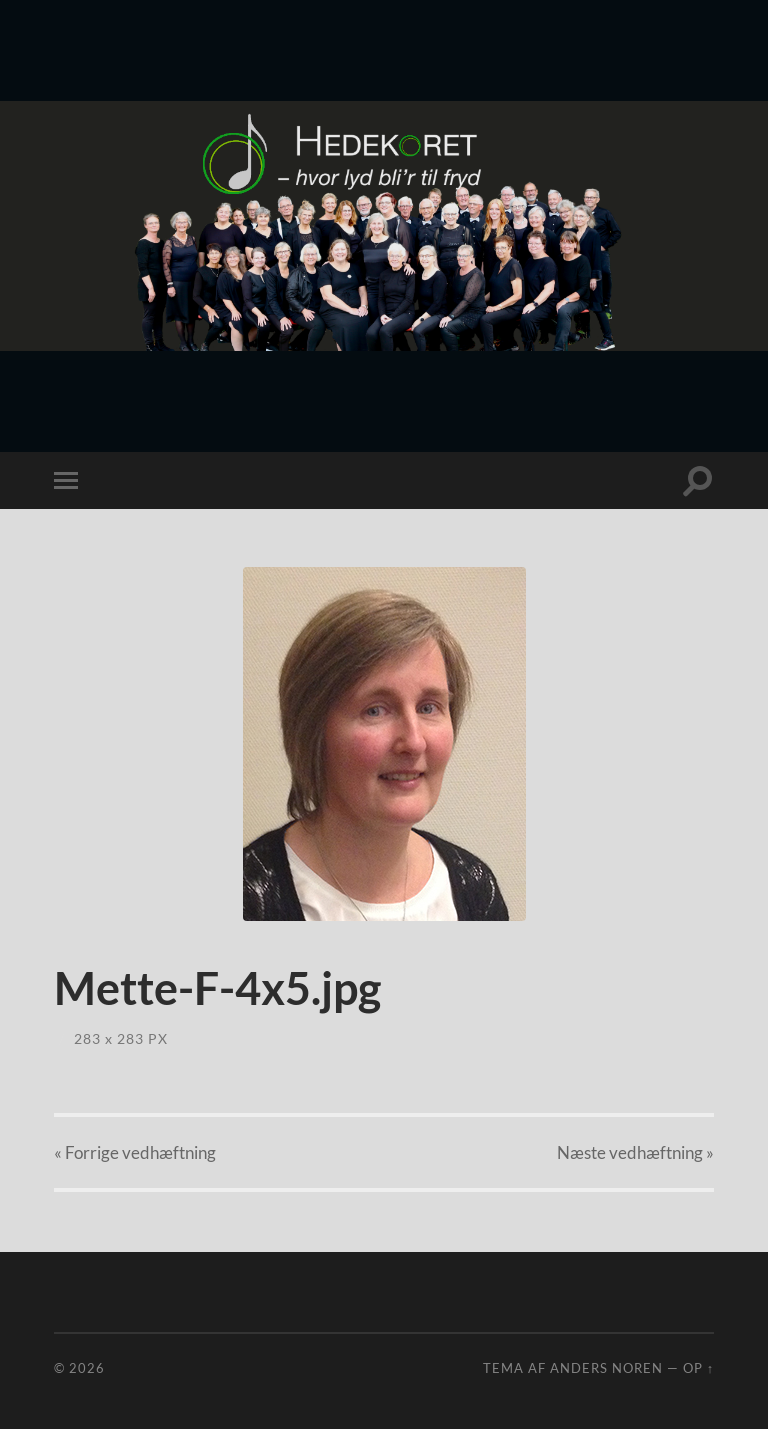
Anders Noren (606, 1368)
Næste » (635, 1152)
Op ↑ (698, 1368)
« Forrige (135, 1152)
